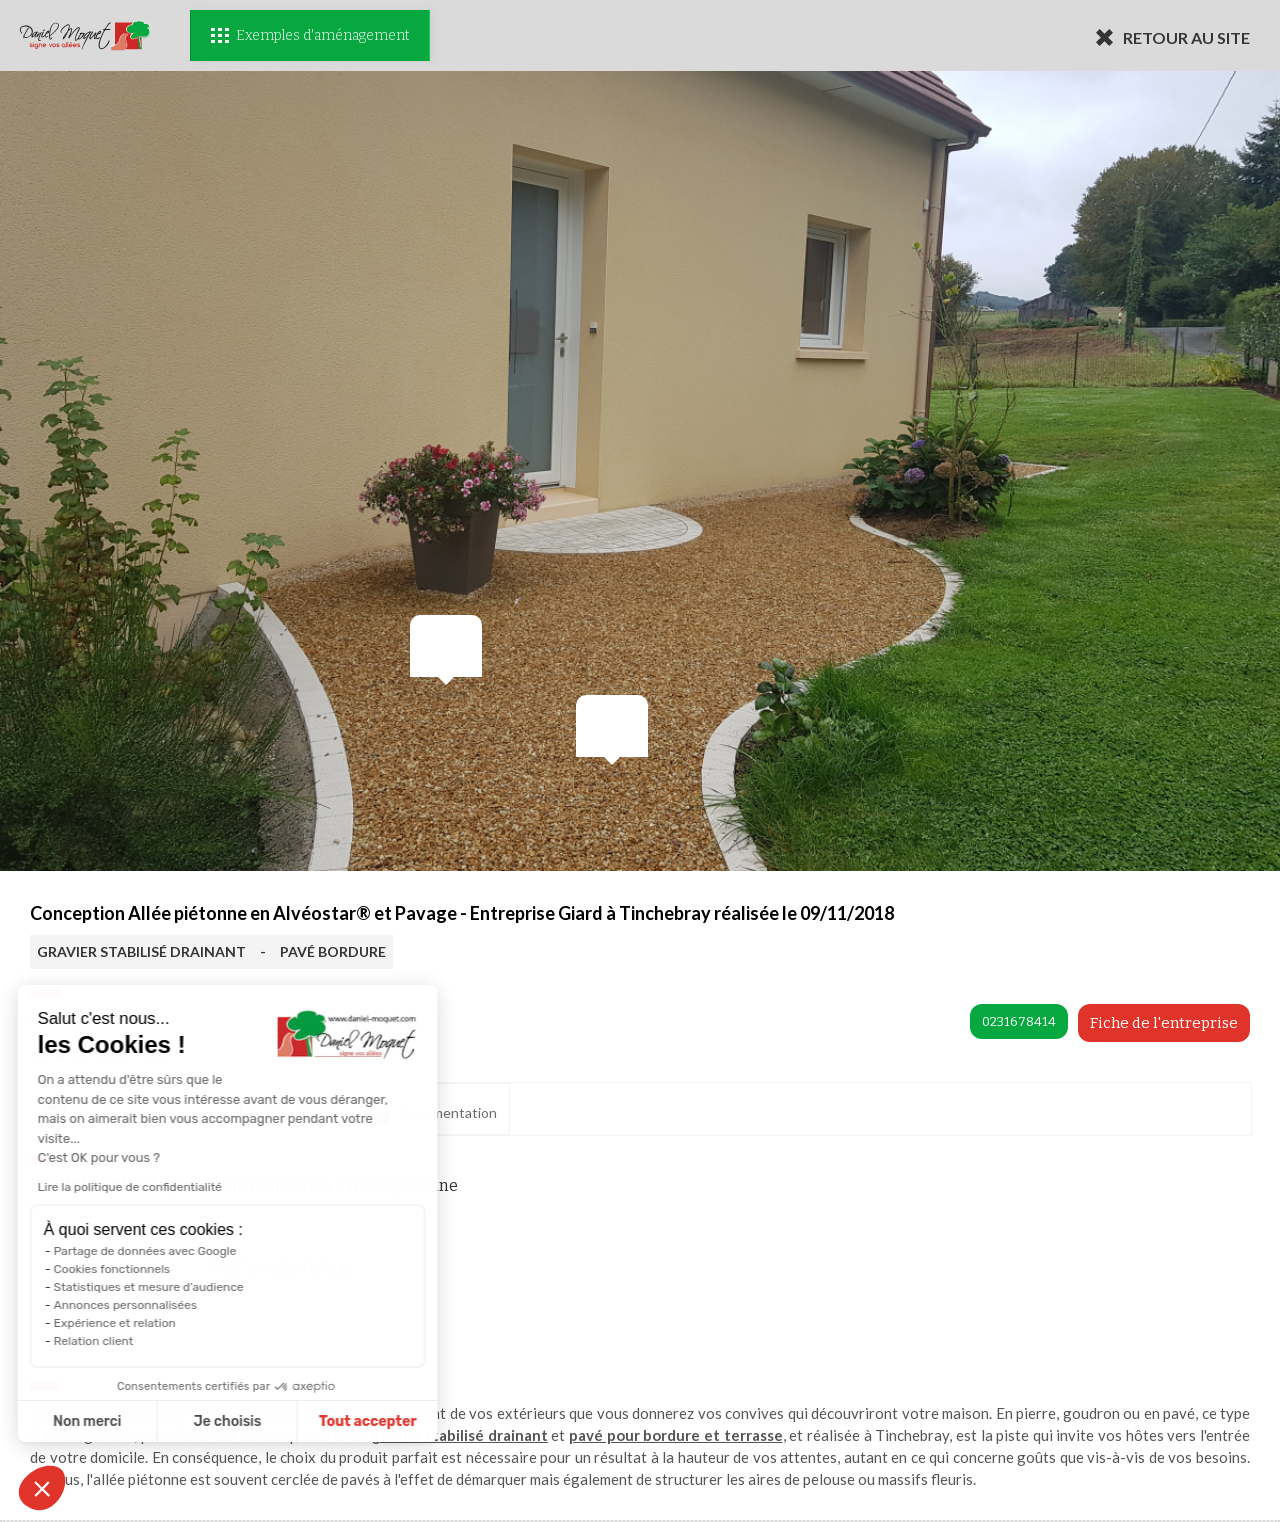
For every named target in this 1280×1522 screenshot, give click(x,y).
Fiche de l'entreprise (1164, 1023)
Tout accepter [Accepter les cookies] (278, 1421)
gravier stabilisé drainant (460, 1435)
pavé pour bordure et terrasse (676, 1435)
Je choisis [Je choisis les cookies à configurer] (138, 1421)
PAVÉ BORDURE (333, 951)
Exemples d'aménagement (310, 35)
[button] (42, 1488)
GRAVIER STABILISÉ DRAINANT (141, 951)
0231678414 (1019, 1021)
